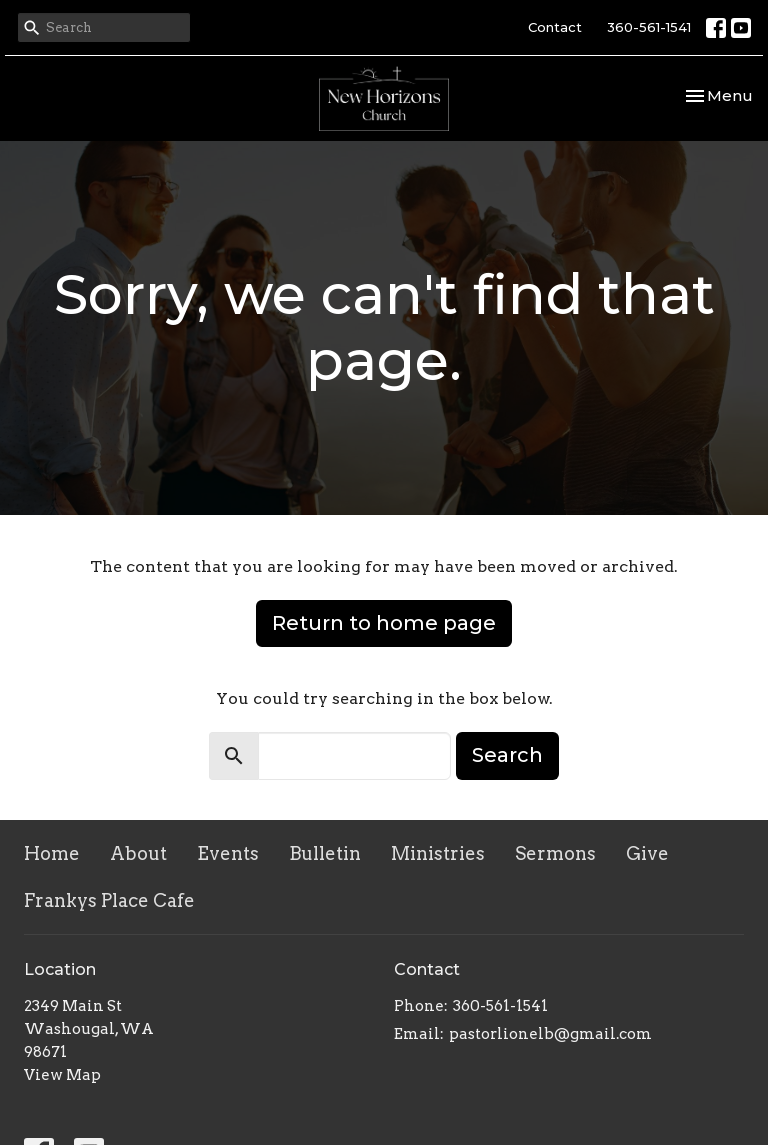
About (138, 853)
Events (228, 853)
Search (507, 755)
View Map (62, 1075)
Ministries (438, 853)
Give (647, 853)
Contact (555, 27)
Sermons (555, 853)
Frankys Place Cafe (109, 900)
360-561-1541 (649, 27)
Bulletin (325, 853)
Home (52, 853)
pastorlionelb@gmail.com (550, 1034)
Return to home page (384, 623)
